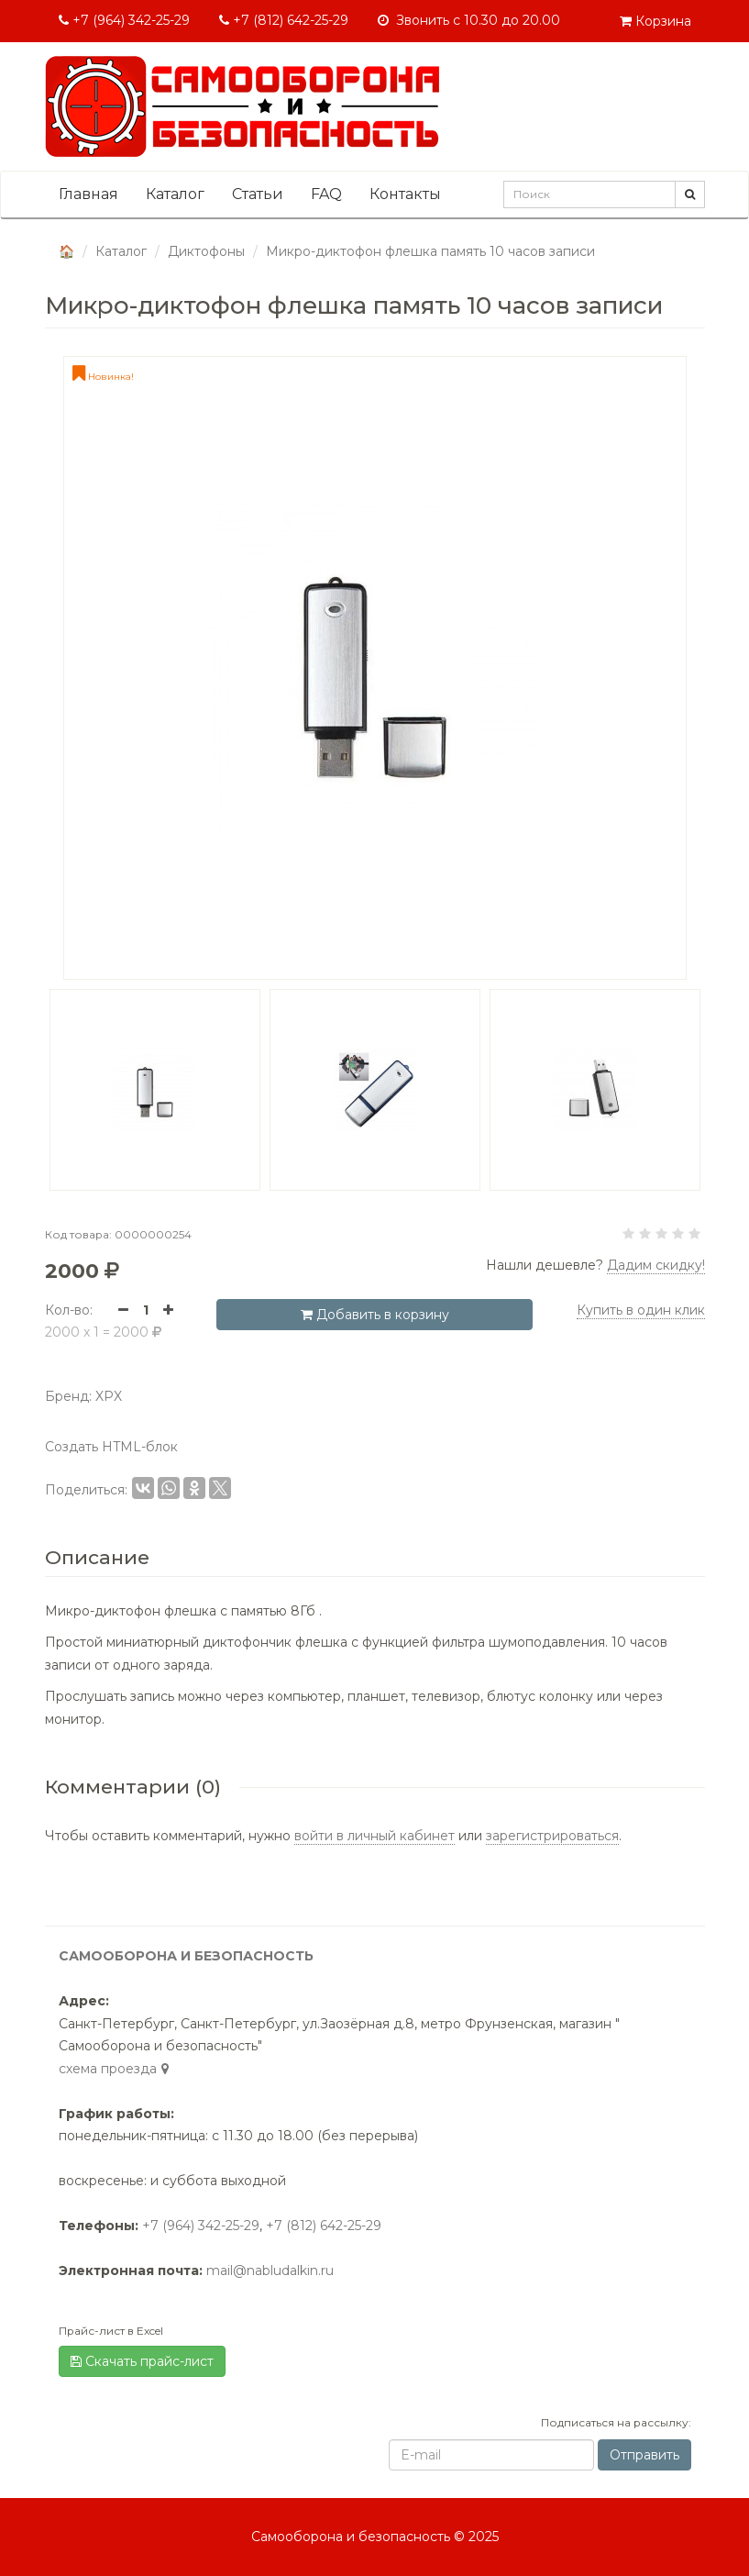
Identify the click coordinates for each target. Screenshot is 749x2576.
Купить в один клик (641, 1310)
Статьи (257, 194)
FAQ (326, 194)
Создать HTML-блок (111, 1446)
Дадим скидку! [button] (656, 1265)
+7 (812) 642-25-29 (283, 20)
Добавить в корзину (375, 1314)
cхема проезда (116, 2068)
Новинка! (103, 377)
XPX (108, 1396)
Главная (88, 194)
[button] (32, 1090)
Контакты (405, 194)
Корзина (655, 21)
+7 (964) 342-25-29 (124, 20)
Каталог (175, 194)
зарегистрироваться (552, 1835)
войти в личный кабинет (374, 1835)
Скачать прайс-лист (142, 2361)
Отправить (644, 2455)
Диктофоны (206, 251)
